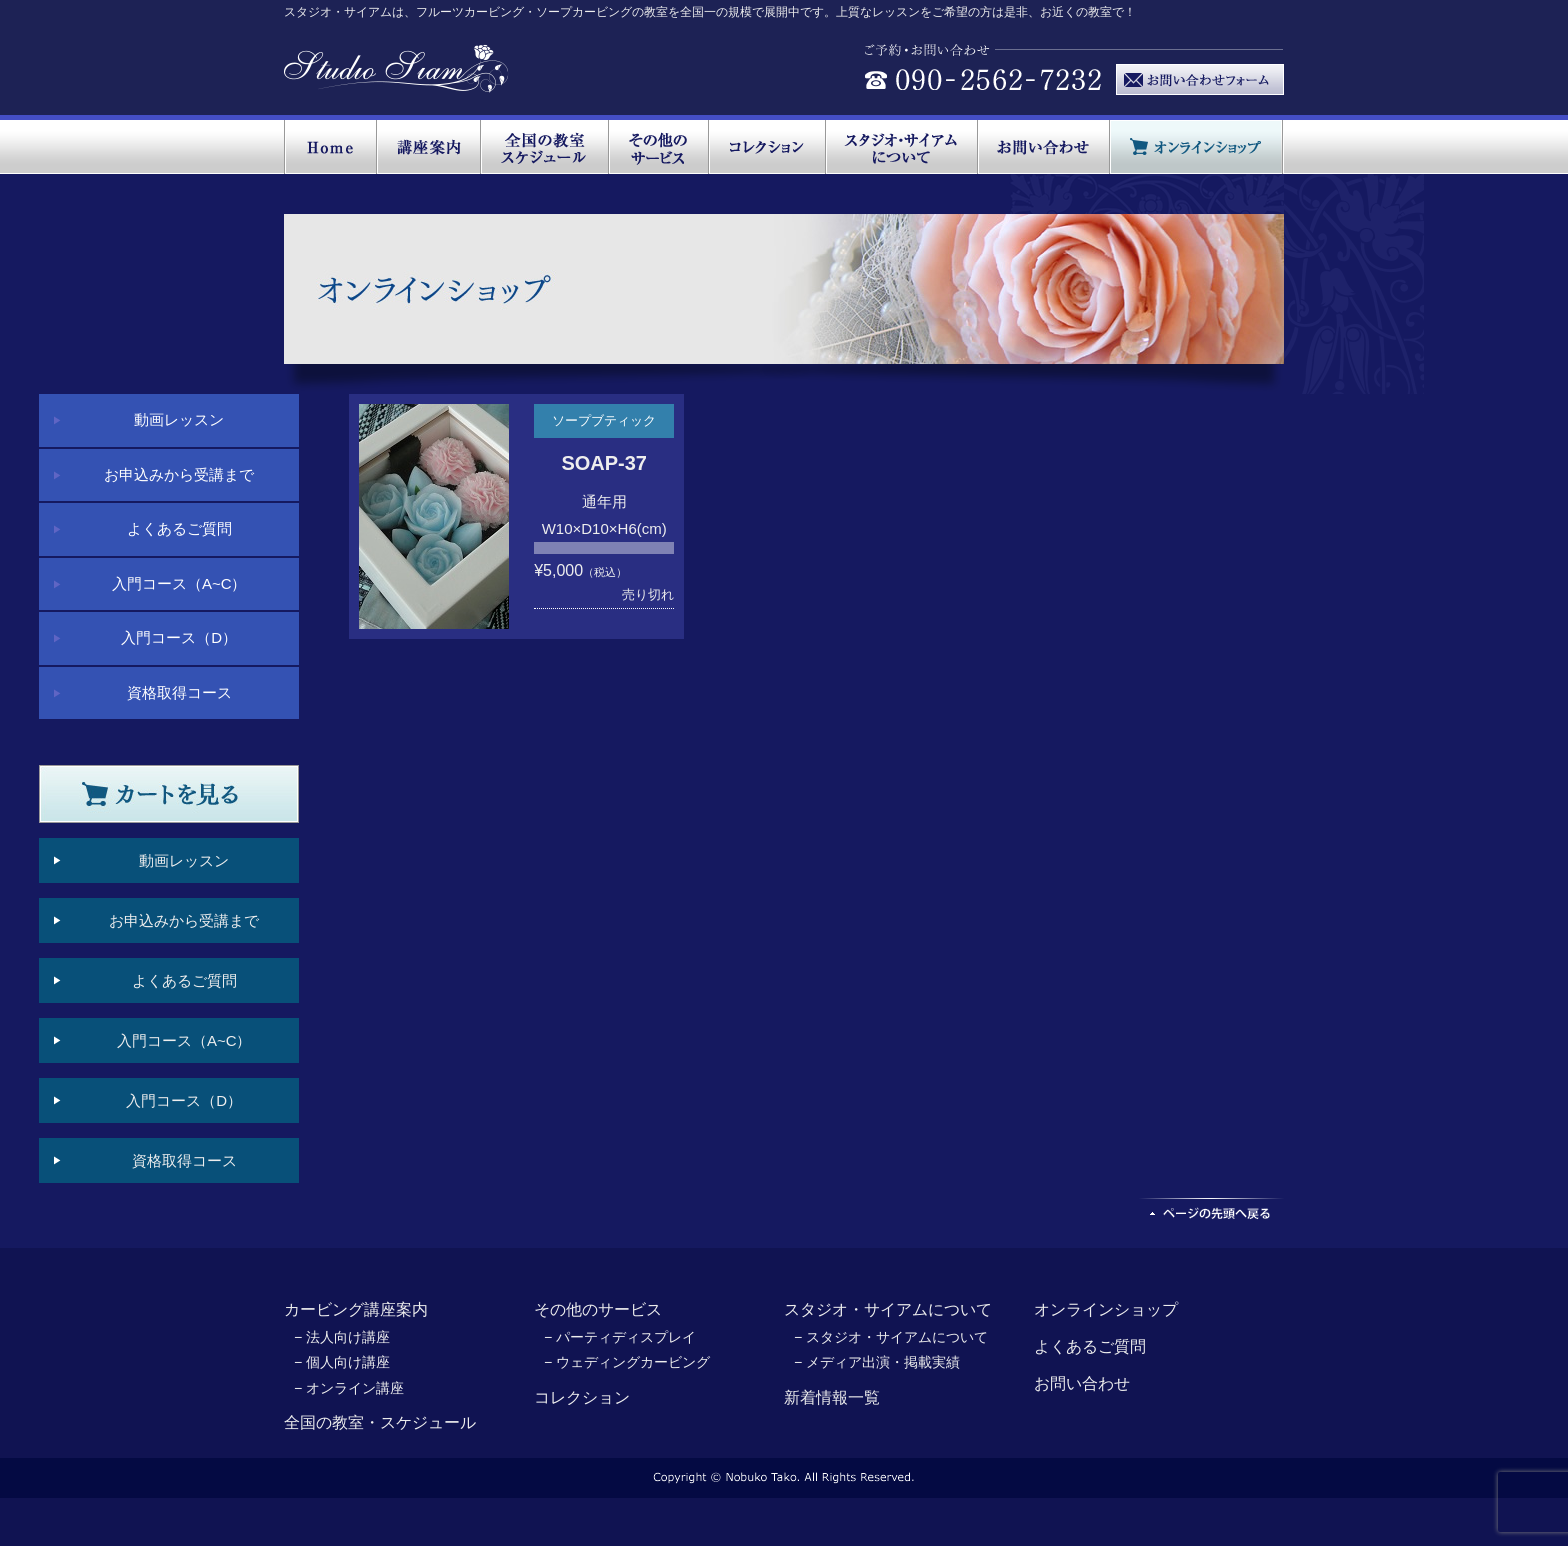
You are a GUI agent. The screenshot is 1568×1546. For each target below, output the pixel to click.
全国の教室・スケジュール (380, 1422)
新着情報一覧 (832, 1397)
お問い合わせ (1082, 1383)
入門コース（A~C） (179, 583)
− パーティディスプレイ (620, 1337)
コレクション (582, 1397)
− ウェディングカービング (627, 1362)
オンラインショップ (1106, 1309)
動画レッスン (179, 419)
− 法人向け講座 (342, 1337)
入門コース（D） (179, 637)
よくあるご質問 (179, 528)
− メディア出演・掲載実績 (877, 1362)
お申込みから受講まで (179, 474)
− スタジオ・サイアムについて (891, 1337)
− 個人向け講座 (342, 1362)
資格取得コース (179, 692)
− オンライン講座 (349, 1388)
